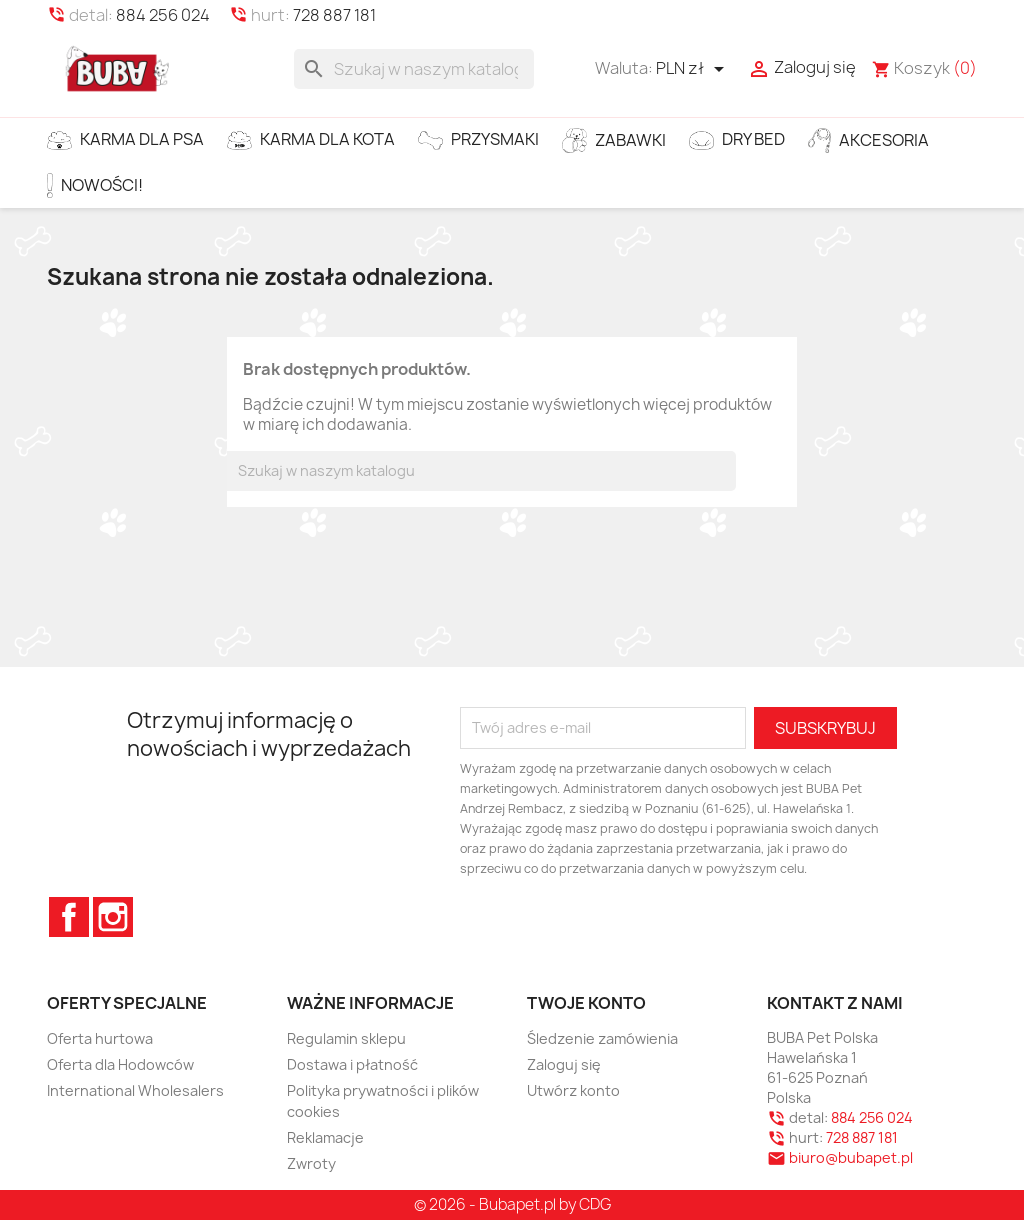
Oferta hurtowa (100, 1038)
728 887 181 (334, 15)
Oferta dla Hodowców (120, 1064)
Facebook (69, 917)
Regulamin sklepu (346, 1038)
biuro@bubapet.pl (851, 1157)
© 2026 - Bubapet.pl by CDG (512, 1204)
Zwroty (311, 1163)
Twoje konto (586, 1003)
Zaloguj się (564, 1064)
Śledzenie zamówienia (602, 1038)
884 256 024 (163, 15)
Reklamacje (325, 1137)
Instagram (113, 917)
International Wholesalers (135, 1090)
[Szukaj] (414, 69)
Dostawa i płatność (352, 1064)
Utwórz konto (573, 1090)
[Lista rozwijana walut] (693, 69)
